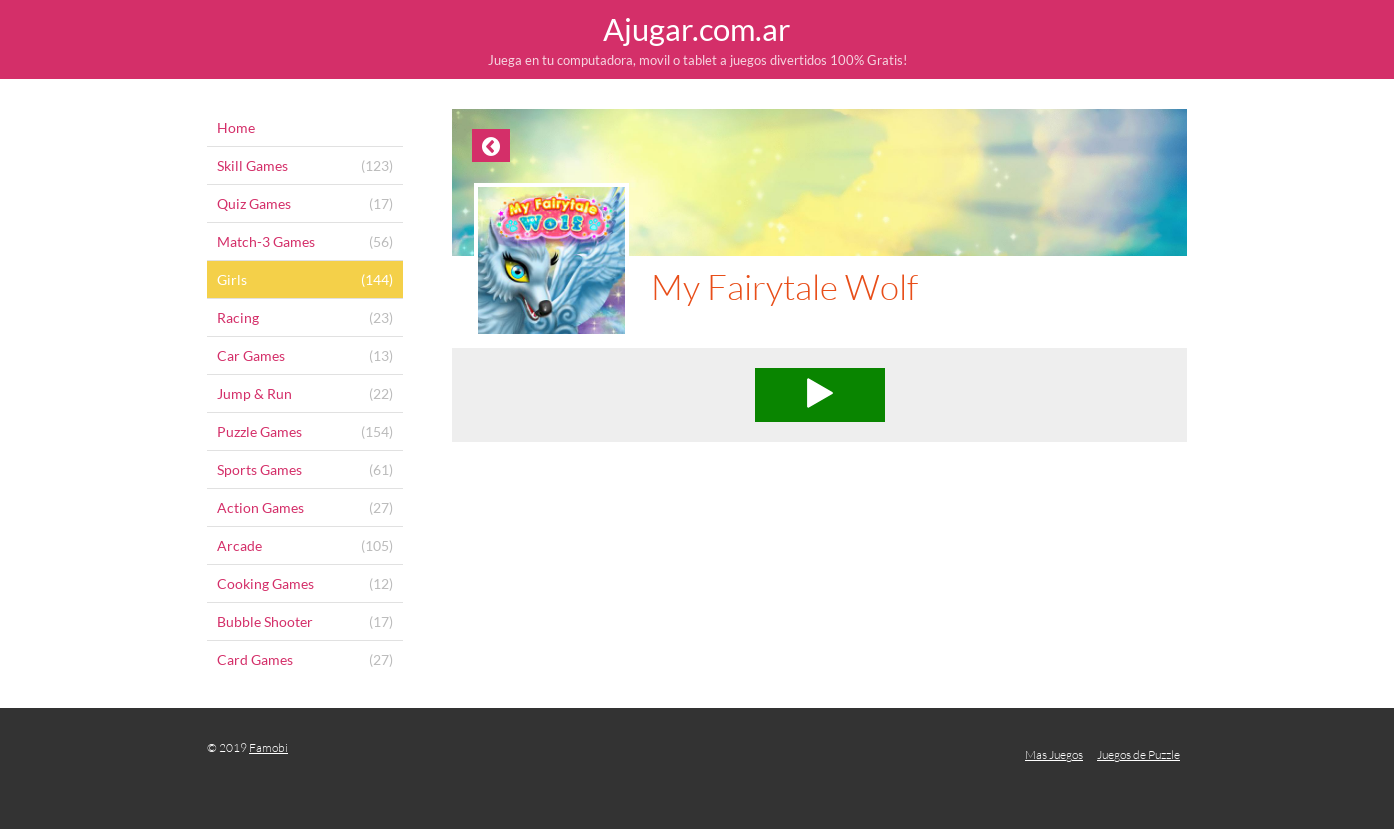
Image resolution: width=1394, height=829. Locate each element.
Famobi (268, 747)
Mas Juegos (1054, 754)
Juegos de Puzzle (1138, 754)
